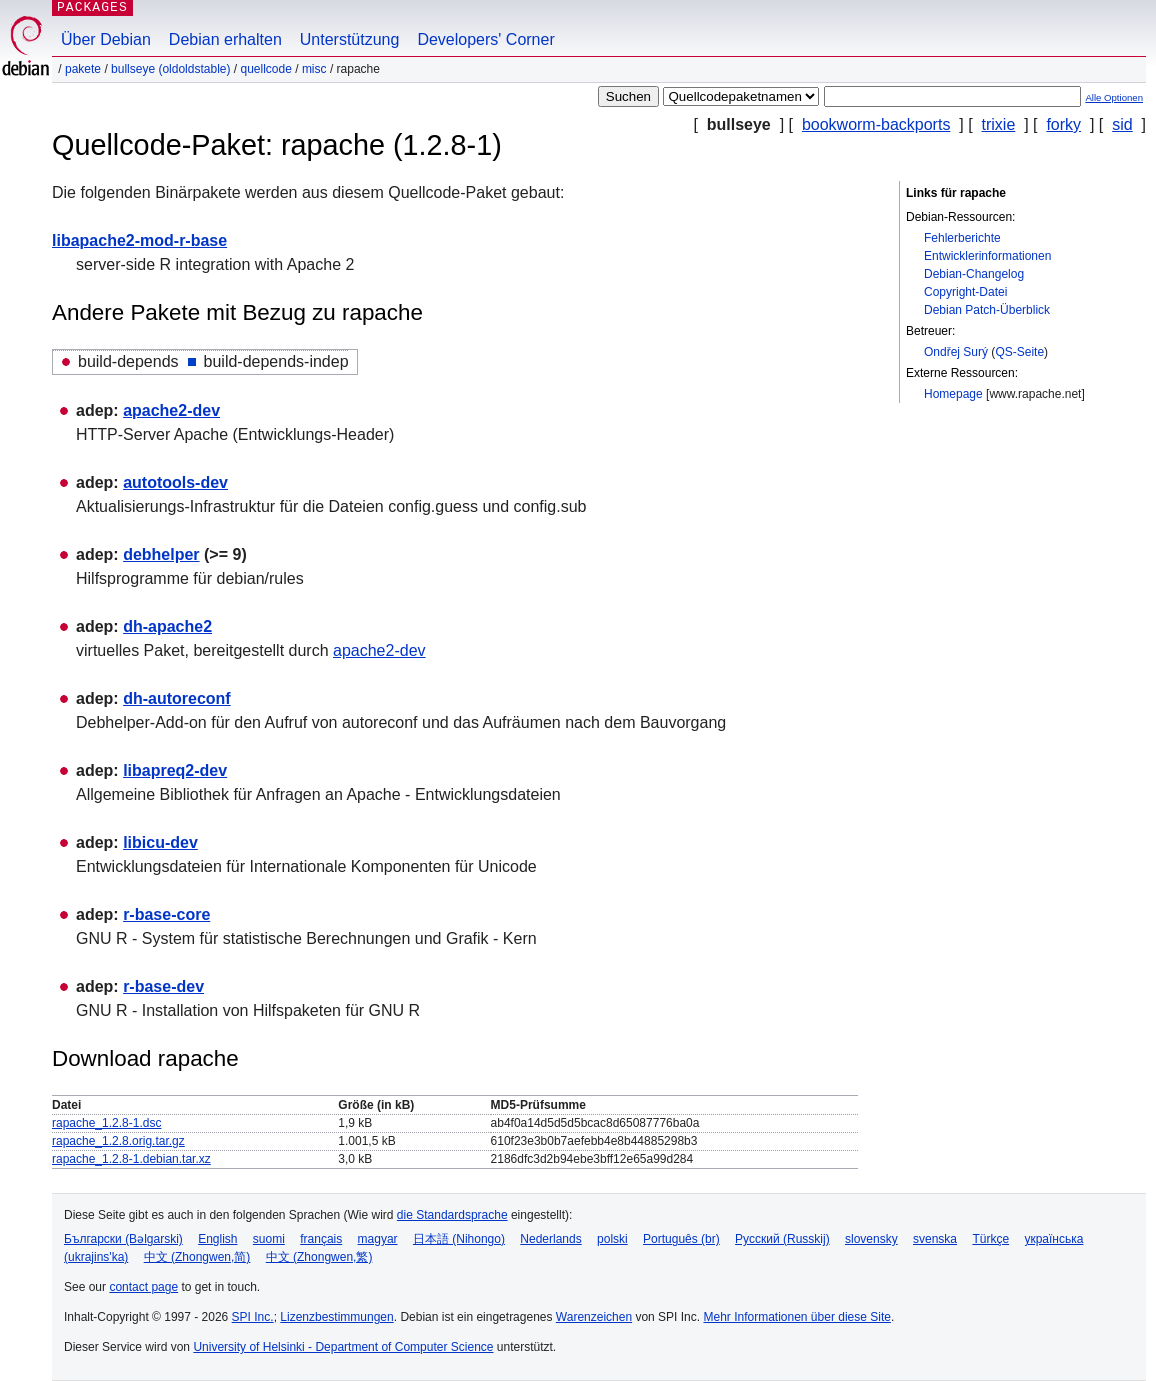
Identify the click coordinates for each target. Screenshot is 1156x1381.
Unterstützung (350, 39)
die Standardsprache (452, 1215)
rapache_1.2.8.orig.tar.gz (118, 1141)
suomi (269, 1239)
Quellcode (265, 69)
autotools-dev (175, 482)
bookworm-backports (876, 124)
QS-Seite (1019, 352)
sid (1122, 124)
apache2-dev (171, 410)
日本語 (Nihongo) (459, 1239)
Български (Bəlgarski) (123, 1239)
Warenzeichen (594, 1317)
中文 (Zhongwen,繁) (319, 1257)
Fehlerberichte (962, 238)
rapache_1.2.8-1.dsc (106, 1123)
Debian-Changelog (974, 274)
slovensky (871, 1239)
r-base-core (166, 914)
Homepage (953, 394)
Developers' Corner (485, 39)
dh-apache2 (167, 626)
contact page (143, 1287)
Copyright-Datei (965, 292)
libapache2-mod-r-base (139, 240)
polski (612, 1239)
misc (314, 69)
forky (1063, 124)
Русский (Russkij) (782, 1239)
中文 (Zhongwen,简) (197, 1257)
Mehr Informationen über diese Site (796, 1317)
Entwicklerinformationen (987, 256)
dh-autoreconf (177, 698)
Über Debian (106, 39)
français (321, 1239)
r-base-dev (163, 986)
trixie (999, 124)
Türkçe (990, 1239)
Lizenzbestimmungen (336, 1317)
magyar (378, 1239)
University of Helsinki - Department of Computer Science (343, 1347)
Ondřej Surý (956, 352)
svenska (935, 1239)
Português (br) (681, 1239)
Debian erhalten (225, 39)
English (217, 1239)
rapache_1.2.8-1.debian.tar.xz (131, 1159)
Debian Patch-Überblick (987, 310)
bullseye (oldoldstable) (170, 69)
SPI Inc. (253, 1317)
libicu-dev (160, 842)
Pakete (83, 69)
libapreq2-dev (175, 770)
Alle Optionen (1114, 97)
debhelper (161, 554)
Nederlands (550, 1239)
